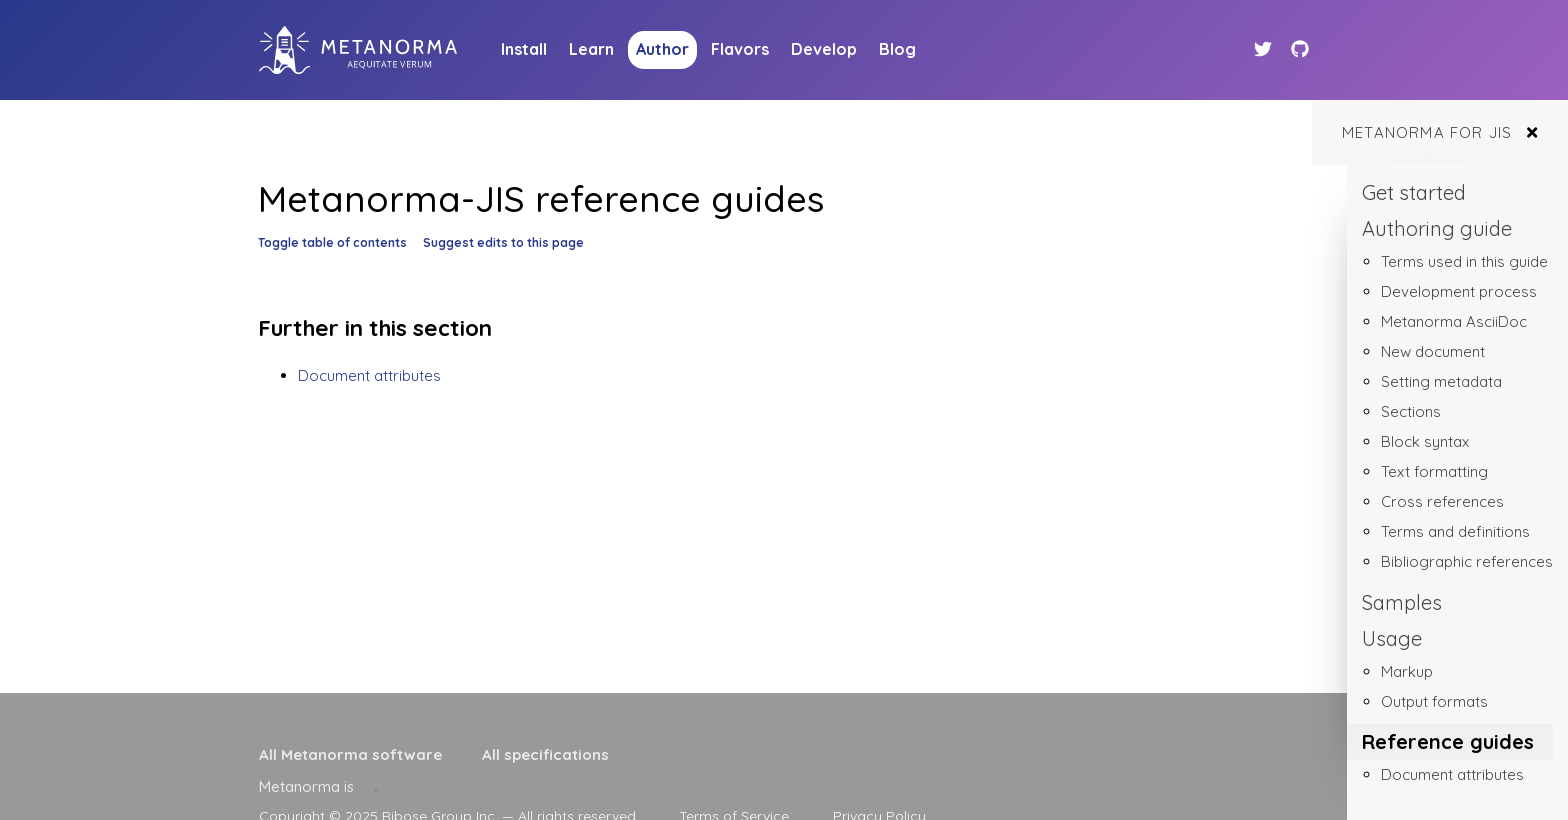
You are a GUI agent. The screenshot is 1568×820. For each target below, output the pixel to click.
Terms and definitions (1455, 531)
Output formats (1434, 701)
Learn (591, 49)
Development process (1459, 291)
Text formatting (1434, 471)
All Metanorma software (350, 754)
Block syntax (1425, 441)
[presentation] (376, 786)
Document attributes (1452, 774)
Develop (824, 49)
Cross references (1442, 501)
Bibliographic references (1467, 561)
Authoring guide (1437, 228)
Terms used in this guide (1464, 261)
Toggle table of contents (332, 242)
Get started (1414, 192)
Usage (1392, 638)
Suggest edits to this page (503, 242)
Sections (1411, 411)
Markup (1407, 671)
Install (524, 49)
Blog (897, 49)
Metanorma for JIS (1427, 132)
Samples (1402, 602)
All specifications (545, 754)
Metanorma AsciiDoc (1454, 321)
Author (662, 49)
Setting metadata (1441, 381)
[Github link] (1300, 49)
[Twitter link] (1265, 49)
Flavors (740, 49)
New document (1433, 351)
